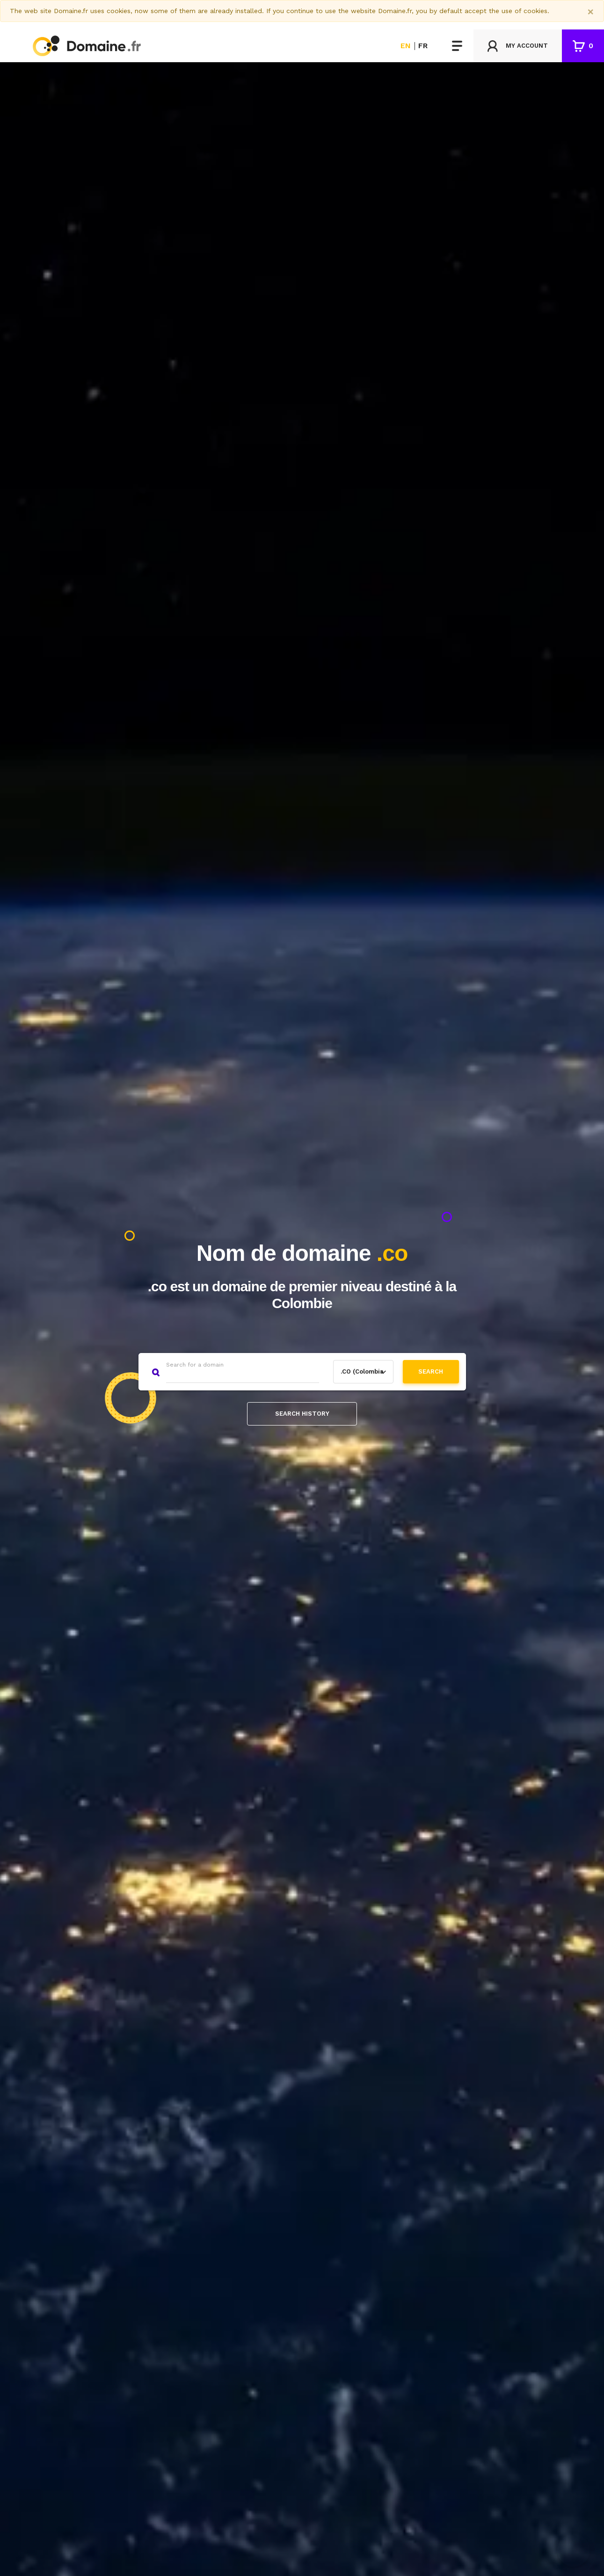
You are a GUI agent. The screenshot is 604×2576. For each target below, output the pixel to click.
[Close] (591, 11)
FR (423, 46)
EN (405, 46)
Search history (302, 1413)
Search (430, 1371)
